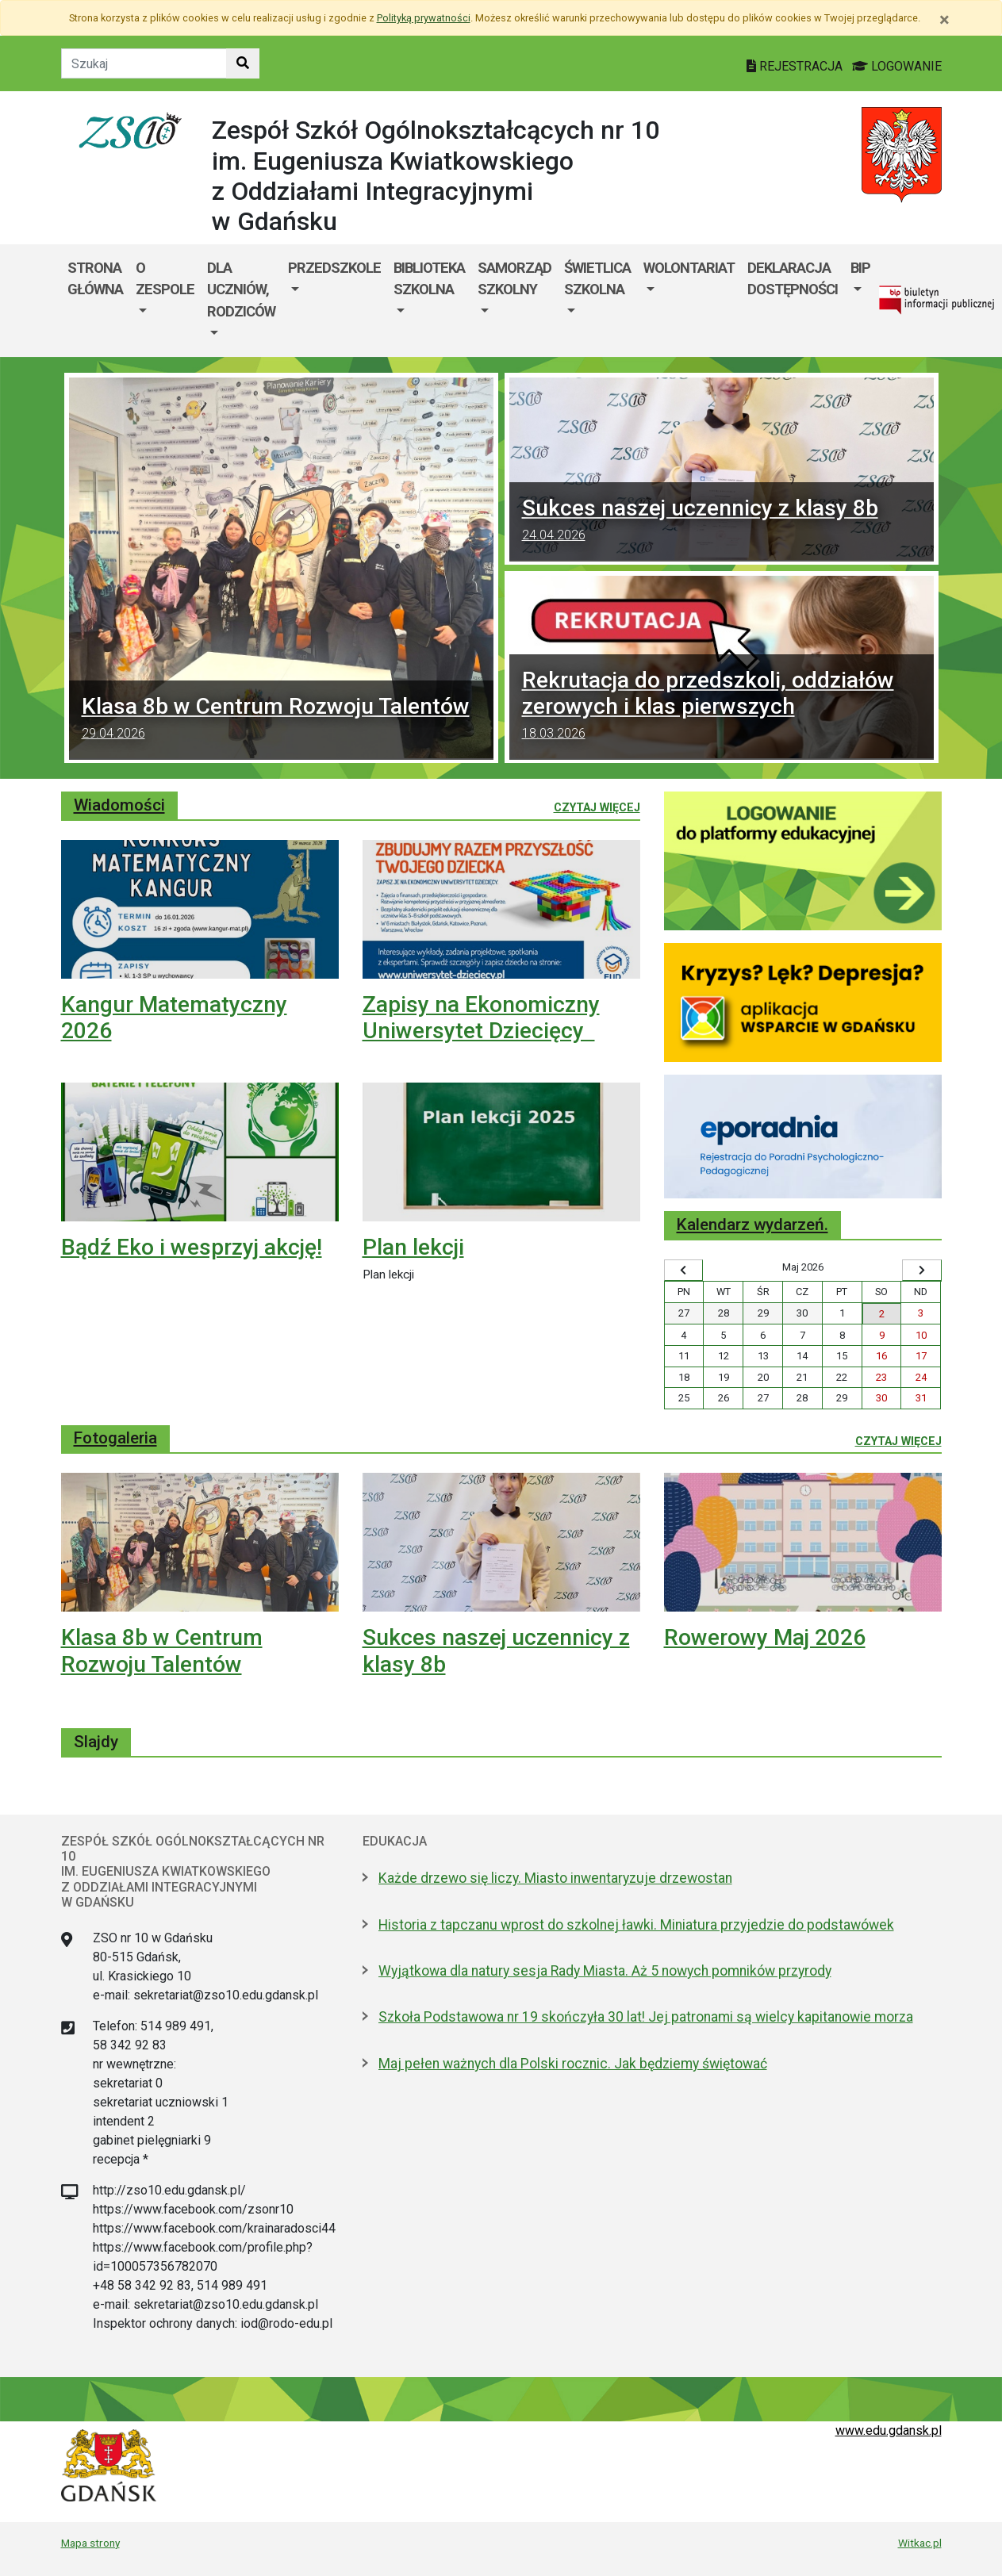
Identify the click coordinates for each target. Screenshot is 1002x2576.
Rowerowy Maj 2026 (765, 1637)
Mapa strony (90, 2542)
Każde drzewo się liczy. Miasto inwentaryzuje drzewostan (555, 1878)
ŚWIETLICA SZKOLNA (597, 278)
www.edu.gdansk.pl (888, 2430)
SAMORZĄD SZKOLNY (514, 278)
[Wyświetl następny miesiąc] (922, 1270)
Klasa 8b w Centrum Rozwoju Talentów (281, 720)
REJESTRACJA (796, 66)
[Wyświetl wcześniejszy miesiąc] (684, 1270)
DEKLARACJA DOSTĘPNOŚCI (792, 278)
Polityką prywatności (423, 18)
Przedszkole (334, 267)
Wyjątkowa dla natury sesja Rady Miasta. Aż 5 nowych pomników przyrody (604, 1971)
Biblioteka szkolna (429, 278)
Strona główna (95, 278)
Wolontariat (689, 267)
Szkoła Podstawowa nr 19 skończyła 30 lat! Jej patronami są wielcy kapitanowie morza (645, 2017)
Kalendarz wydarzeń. (752, 1224)
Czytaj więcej (597, 807)
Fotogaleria (115, 1437)
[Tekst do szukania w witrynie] (144, 63)
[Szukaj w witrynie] (242, 63)
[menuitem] (165, 301)
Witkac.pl (920, 2542)
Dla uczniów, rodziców (241, 289)
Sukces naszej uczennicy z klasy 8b (721, 522)
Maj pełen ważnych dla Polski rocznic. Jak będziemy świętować (572, 2064)
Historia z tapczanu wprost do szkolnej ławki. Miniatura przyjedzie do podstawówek (636, 1925)
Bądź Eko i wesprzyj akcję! (191, 1247)
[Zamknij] (944, 19)
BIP (860, 267)
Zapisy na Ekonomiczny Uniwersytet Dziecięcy (481, 1018)
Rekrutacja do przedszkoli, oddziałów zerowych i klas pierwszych (721, 707)
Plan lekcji (413, 1247)
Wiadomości (119, 805)
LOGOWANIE (897, 66)
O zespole (165, 278)
